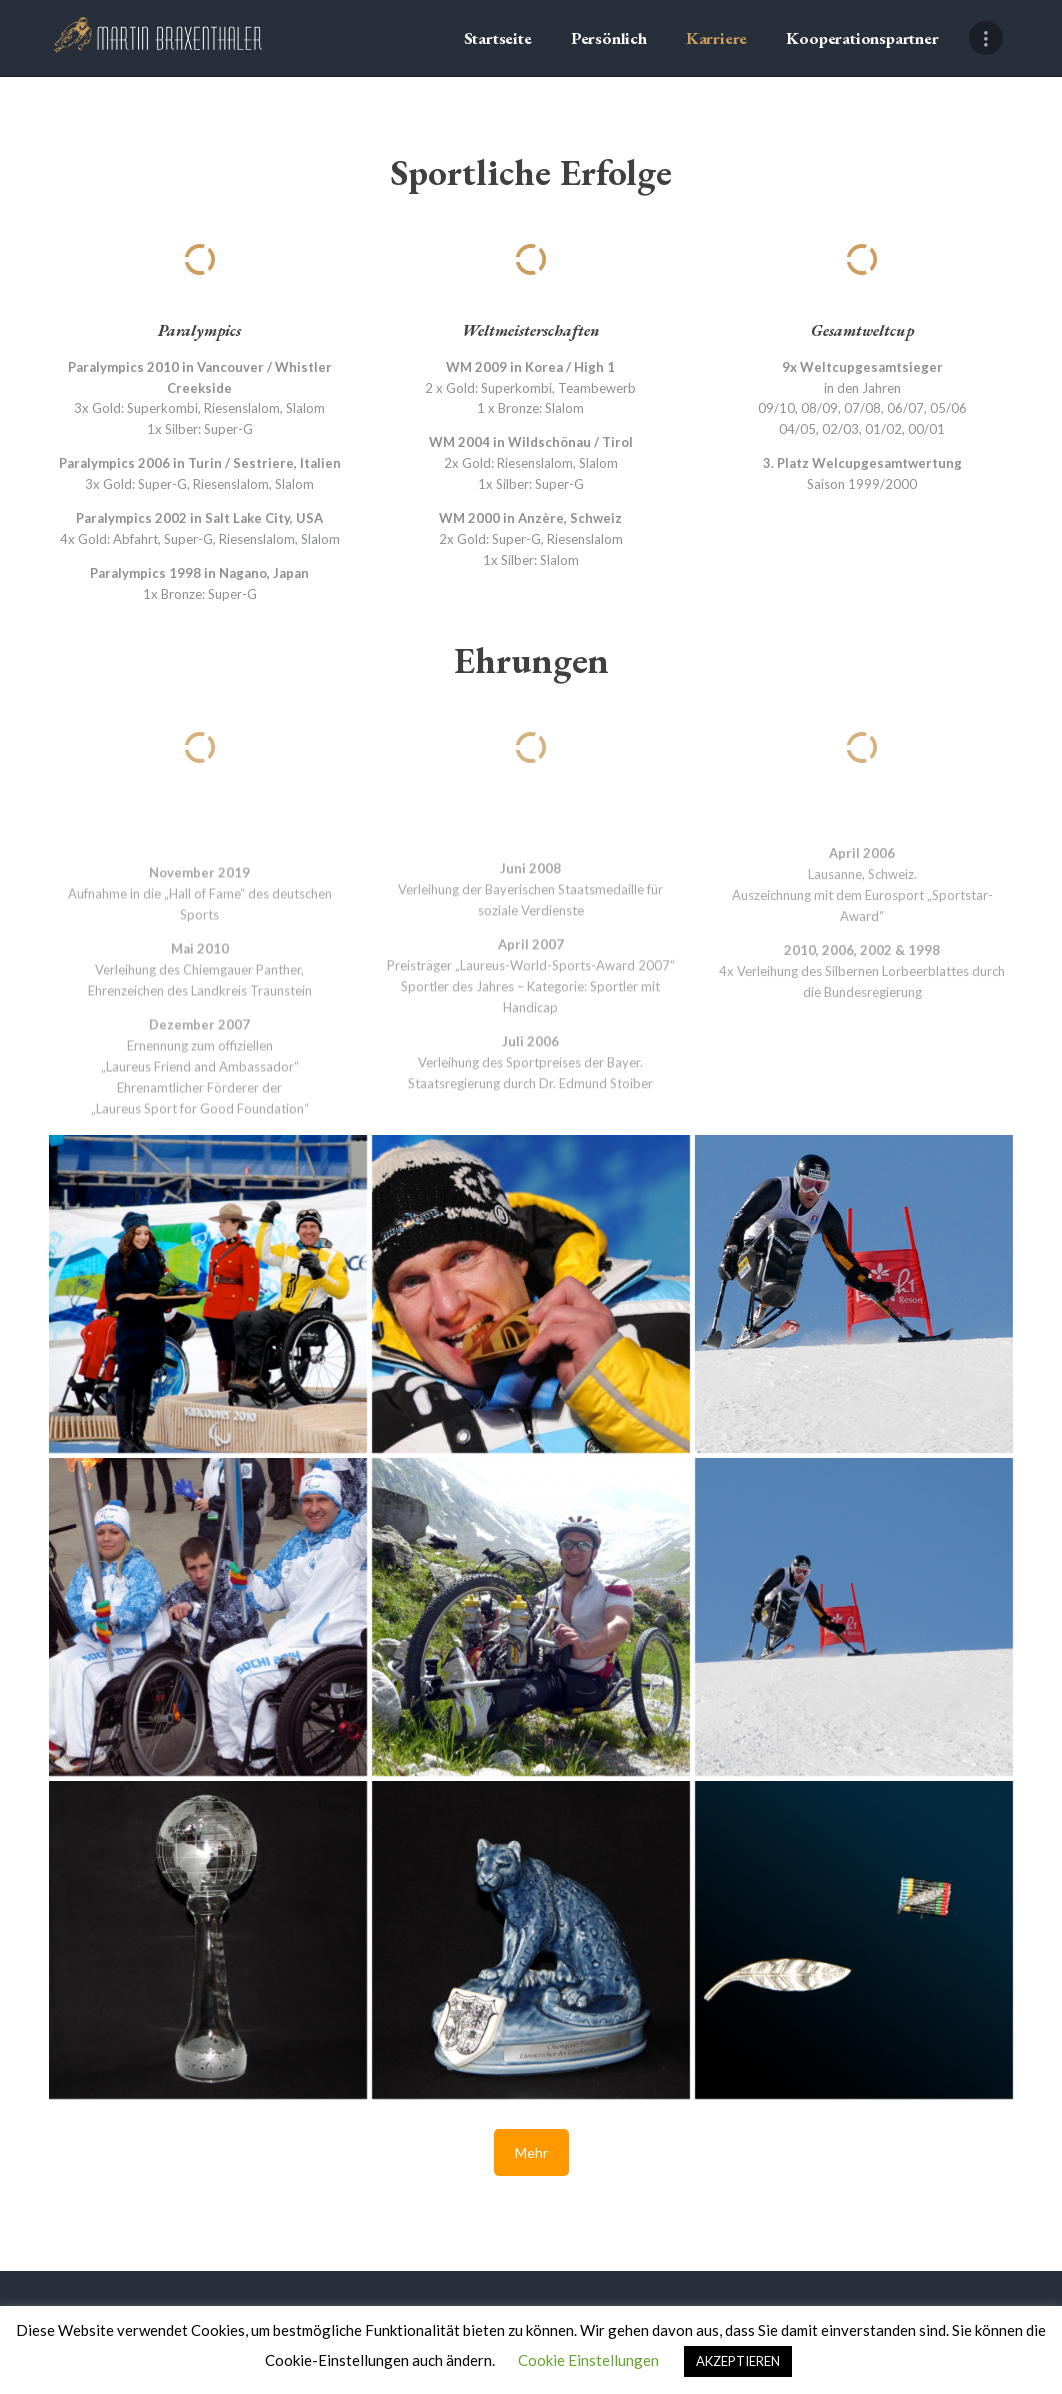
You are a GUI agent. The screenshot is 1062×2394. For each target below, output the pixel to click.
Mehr (531, 2152)
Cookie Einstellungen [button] (588, 2360)
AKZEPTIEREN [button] (738, 2361)
